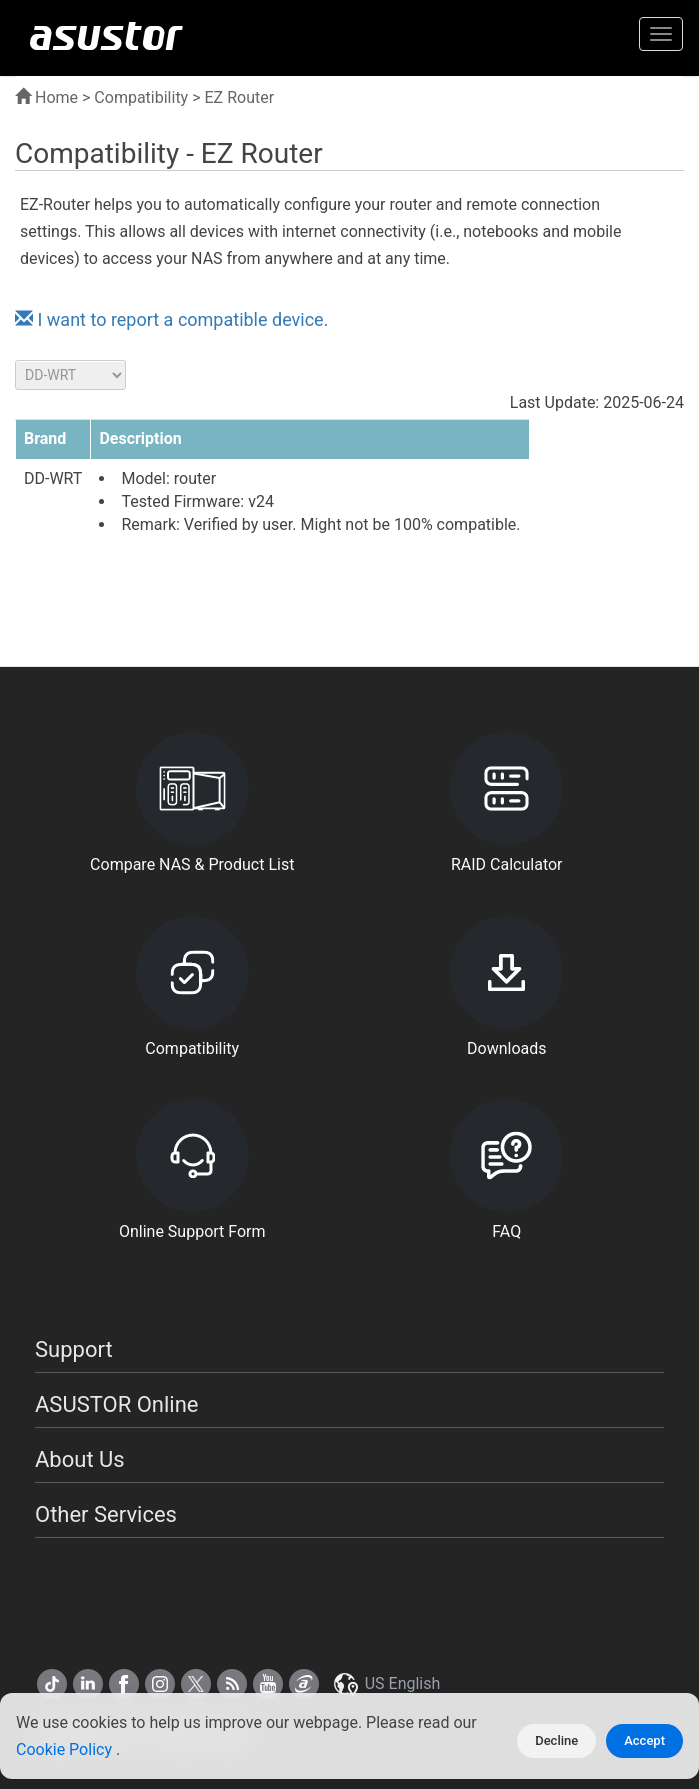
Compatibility (141, 97)
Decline (556, 1740)
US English (386, 1683)
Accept (644, 1740)
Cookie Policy (66, 1749)
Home (46, 97)
